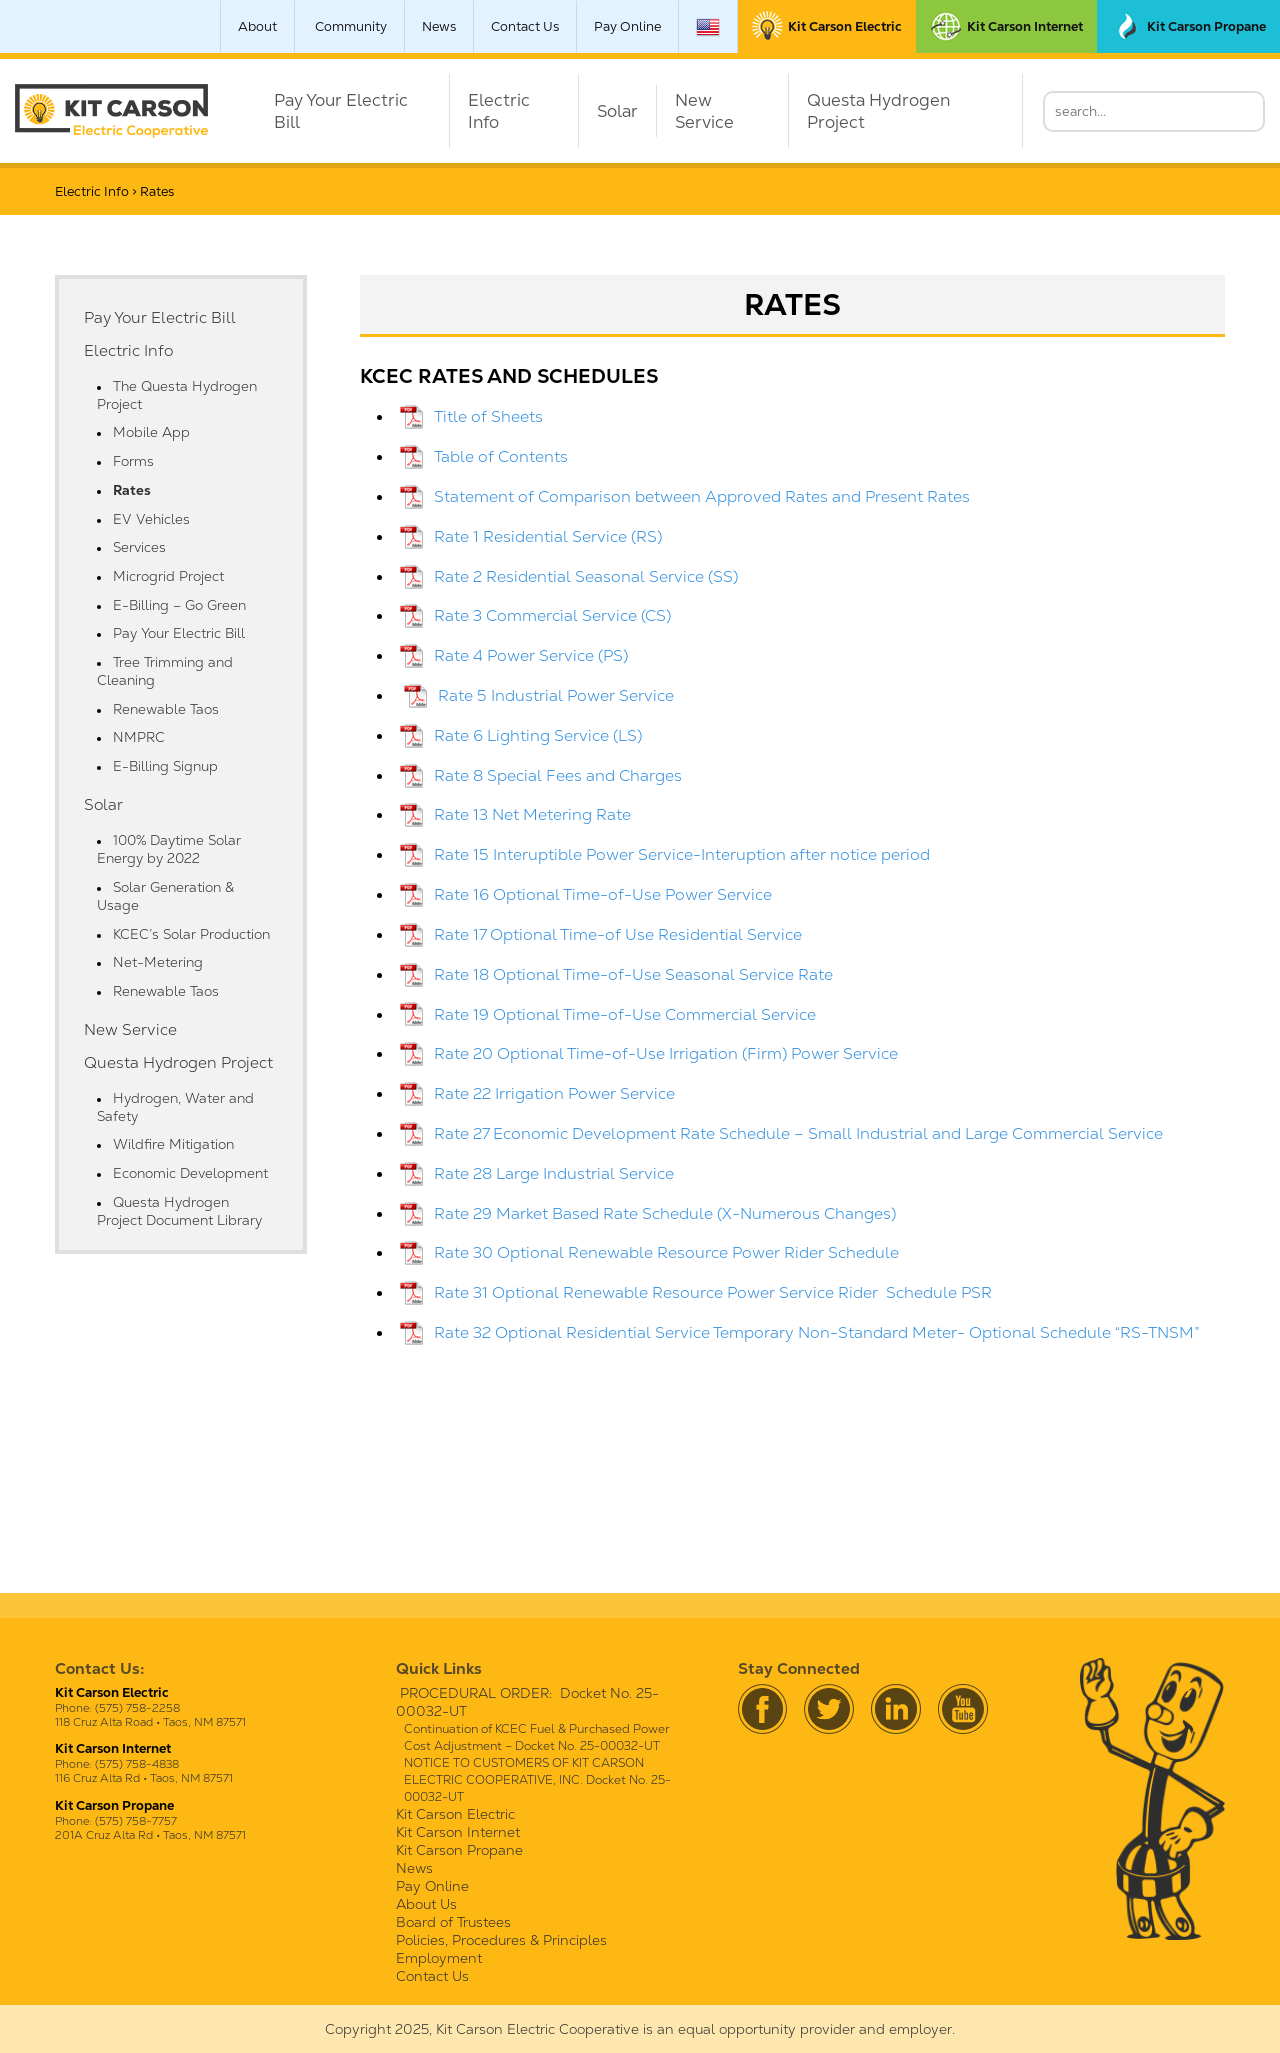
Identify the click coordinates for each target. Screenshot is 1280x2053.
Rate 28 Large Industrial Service (554, 1173)
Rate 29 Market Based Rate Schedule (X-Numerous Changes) (665, 1213)
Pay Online (627, 26)
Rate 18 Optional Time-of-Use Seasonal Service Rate (633, 974)
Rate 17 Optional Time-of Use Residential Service (618, 934)
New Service (704, 111)
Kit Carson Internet (458, 1832)
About (257, 26)
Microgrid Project (168, 576)
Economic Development (190, 1173)
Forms (133, 461)
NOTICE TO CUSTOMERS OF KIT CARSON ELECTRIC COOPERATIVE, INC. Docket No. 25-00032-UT (537, 1780)
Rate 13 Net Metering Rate (532, 814)
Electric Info (499, 111)
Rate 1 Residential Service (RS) (548, 536)
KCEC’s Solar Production (191, 934)
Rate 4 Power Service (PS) (531, 655)
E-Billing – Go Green (179, 605)
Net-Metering (158, 962)
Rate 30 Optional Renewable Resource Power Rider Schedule (666, 1252)
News (439, 26)
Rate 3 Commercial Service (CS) (552, 615)
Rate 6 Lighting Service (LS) (538, 735)
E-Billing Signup (165, 766)
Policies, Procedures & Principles (501, 1940)
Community (351, 26)
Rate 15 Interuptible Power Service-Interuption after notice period (682, 854)
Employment (439, 1958)
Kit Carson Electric (455, 1814)
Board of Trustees (453, 1922)
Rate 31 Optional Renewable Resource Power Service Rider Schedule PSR (713, 1292)
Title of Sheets (488, 416)
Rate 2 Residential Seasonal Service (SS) (586, 576)
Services (139, 547)
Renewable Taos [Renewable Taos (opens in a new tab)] (166, 709)
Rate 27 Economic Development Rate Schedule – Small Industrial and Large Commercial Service (798, 1133)
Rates (132, 490)
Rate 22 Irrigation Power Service (554, 1093)
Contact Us (525, 26)
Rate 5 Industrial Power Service (556, 695)
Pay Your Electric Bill (341, 111)
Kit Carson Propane (459, 1850)
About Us (426, 1904)
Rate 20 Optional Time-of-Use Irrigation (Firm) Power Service (666, 1053)
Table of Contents (501, 456)
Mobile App (151, 432)
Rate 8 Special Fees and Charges (558, 775)
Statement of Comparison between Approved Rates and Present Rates (702, 496)
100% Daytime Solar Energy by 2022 (169, 849)
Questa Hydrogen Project (878, 111)
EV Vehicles (151, 519)
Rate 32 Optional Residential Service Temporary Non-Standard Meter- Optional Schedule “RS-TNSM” (816, 1332)
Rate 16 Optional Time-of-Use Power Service (603, 894)
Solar (617, 111)
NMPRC (139, 737)
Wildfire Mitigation (173, 1144)
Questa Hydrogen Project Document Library (179, 1211)
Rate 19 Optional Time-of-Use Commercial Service (625, 1014)
